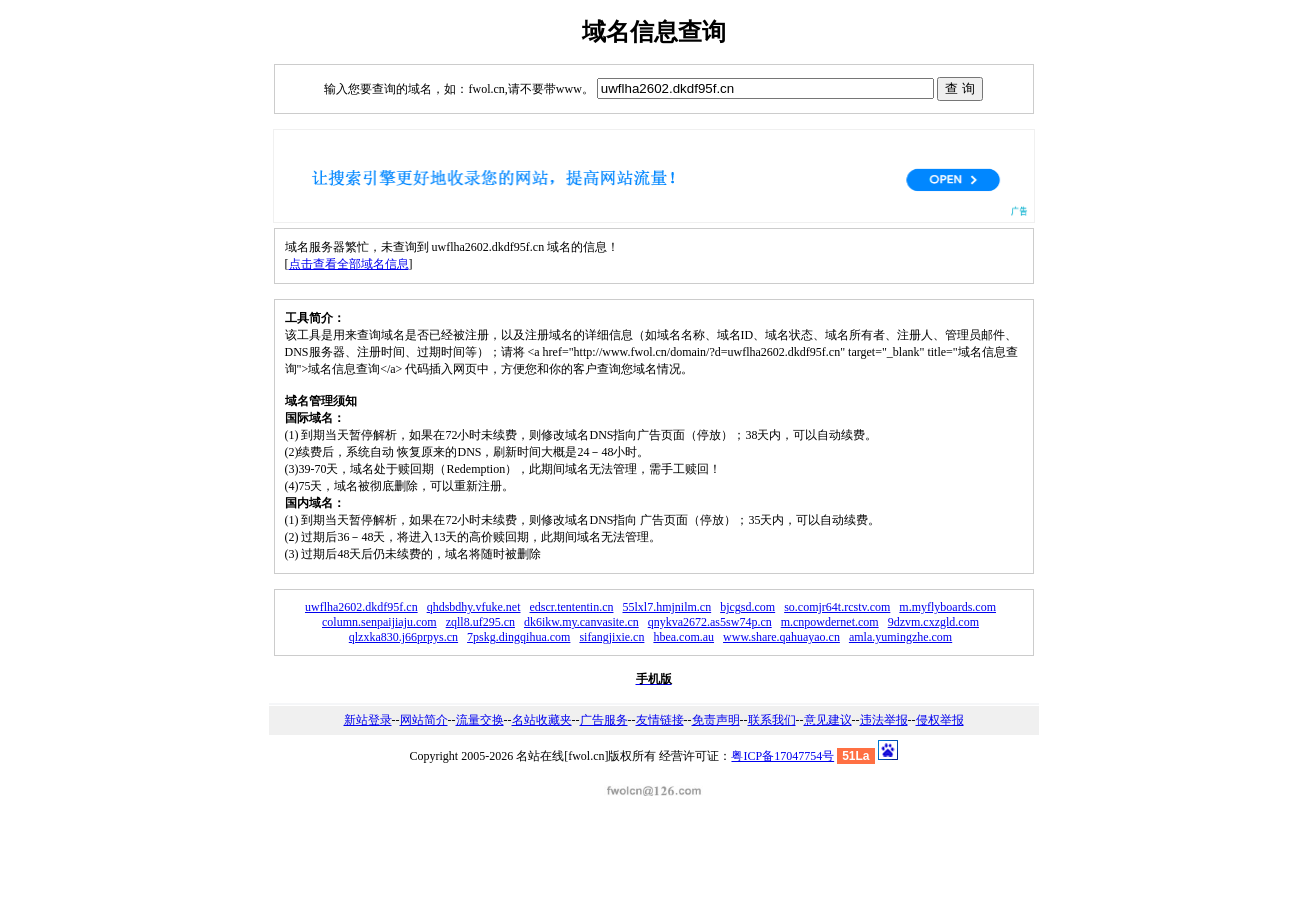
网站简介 (424, 720)
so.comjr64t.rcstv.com (837, 607)
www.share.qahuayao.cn (781, 637)
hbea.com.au (683, 637)
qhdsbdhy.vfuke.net (474, 607)
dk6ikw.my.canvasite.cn (581, 622)
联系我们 (772, 720)
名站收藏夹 (542, 720)
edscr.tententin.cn (572, 607)
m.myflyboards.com (947, 607)
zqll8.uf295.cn (480, 622)
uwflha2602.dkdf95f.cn (361, 607)
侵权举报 (940, 720)
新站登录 (368, 720)
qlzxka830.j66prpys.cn (403, 637)
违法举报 (884, 720)
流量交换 (480, 720)
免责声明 (716, 720)
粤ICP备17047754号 (782, 756)
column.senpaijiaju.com (379, 622)
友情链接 (660, 720)
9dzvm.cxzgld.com (933, 622)
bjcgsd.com (747, 607)
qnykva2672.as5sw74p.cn (710, 622)
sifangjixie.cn (611, 637)
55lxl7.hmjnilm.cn (666, 607)
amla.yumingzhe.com (900, 637)
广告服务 (604, 720)
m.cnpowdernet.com (830, 622)
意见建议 (828, 720)
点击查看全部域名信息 (349, 264)
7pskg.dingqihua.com (518, 637)
